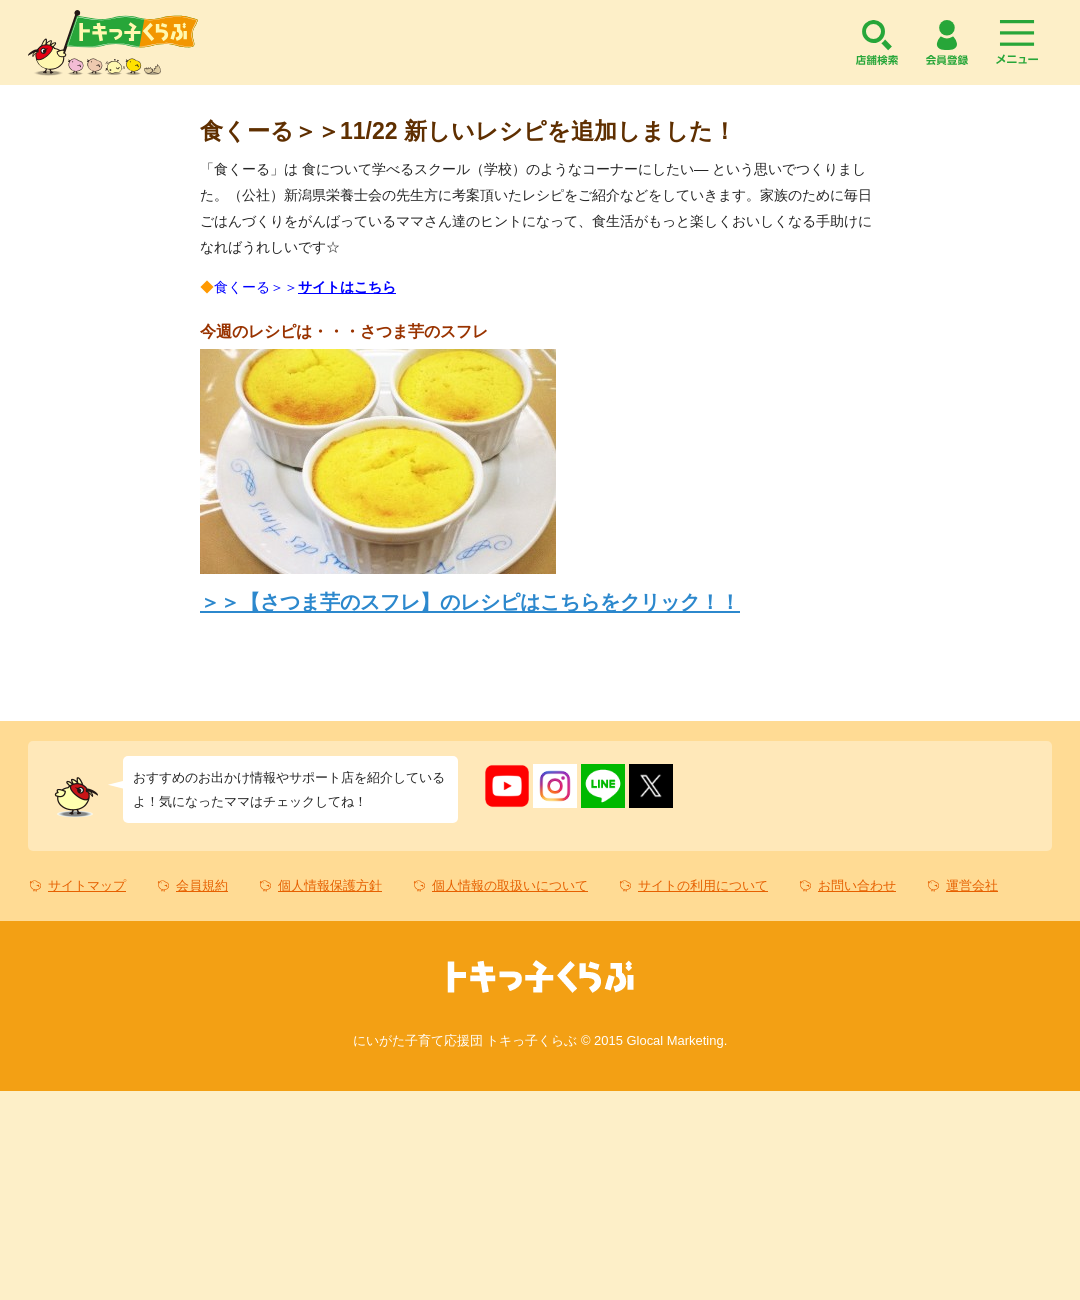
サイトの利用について (703, 885)
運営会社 (972, 885)
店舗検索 (877, 42)
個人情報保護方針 (330, 885)
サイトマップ (87, 885)
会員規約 (202, 885)
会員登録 (947, 42)
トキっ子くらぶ (113, 42)
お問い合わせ (857, 885)
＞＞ (470, 602)
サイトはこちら (347, 287)
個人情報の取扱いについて (510, 885)
